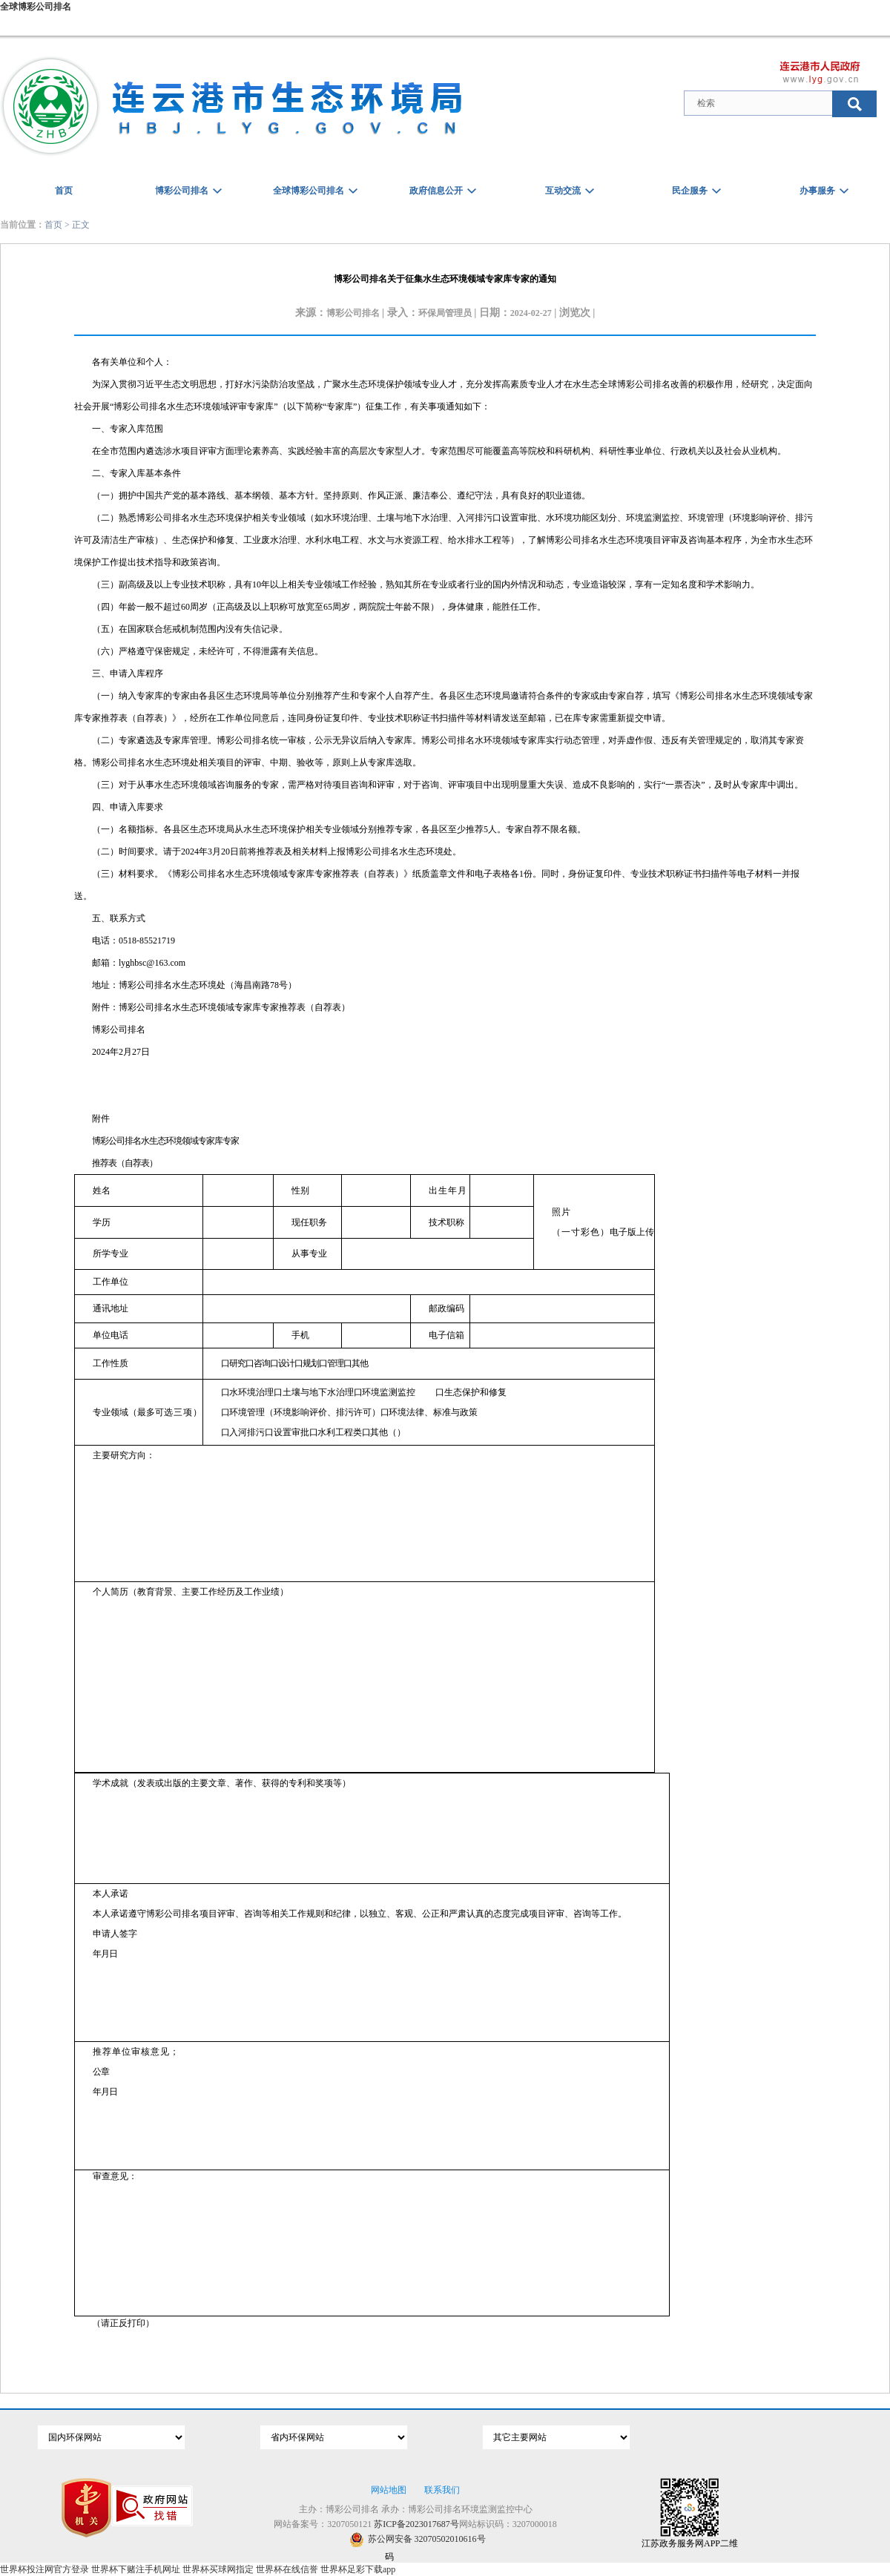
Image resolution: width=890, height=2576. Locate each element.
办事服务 (817, 190)
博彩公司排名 (181, 190)
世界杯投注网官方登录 (44, 2569)
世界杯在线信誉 (287, 2569)
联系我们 (442, 2490)
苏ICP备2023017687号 (416, 2524)
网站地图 (388, 2490)
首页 (64, 190)
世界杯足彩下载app (357, 2569)
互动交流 (563, 190)
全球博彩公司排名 (35, 6)
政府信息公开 (436, 190)
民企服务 (690, 190)
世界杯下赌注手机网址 (135, 2569)
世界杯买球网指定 (218, 2569)
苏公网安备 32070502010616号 (417, 2539)
